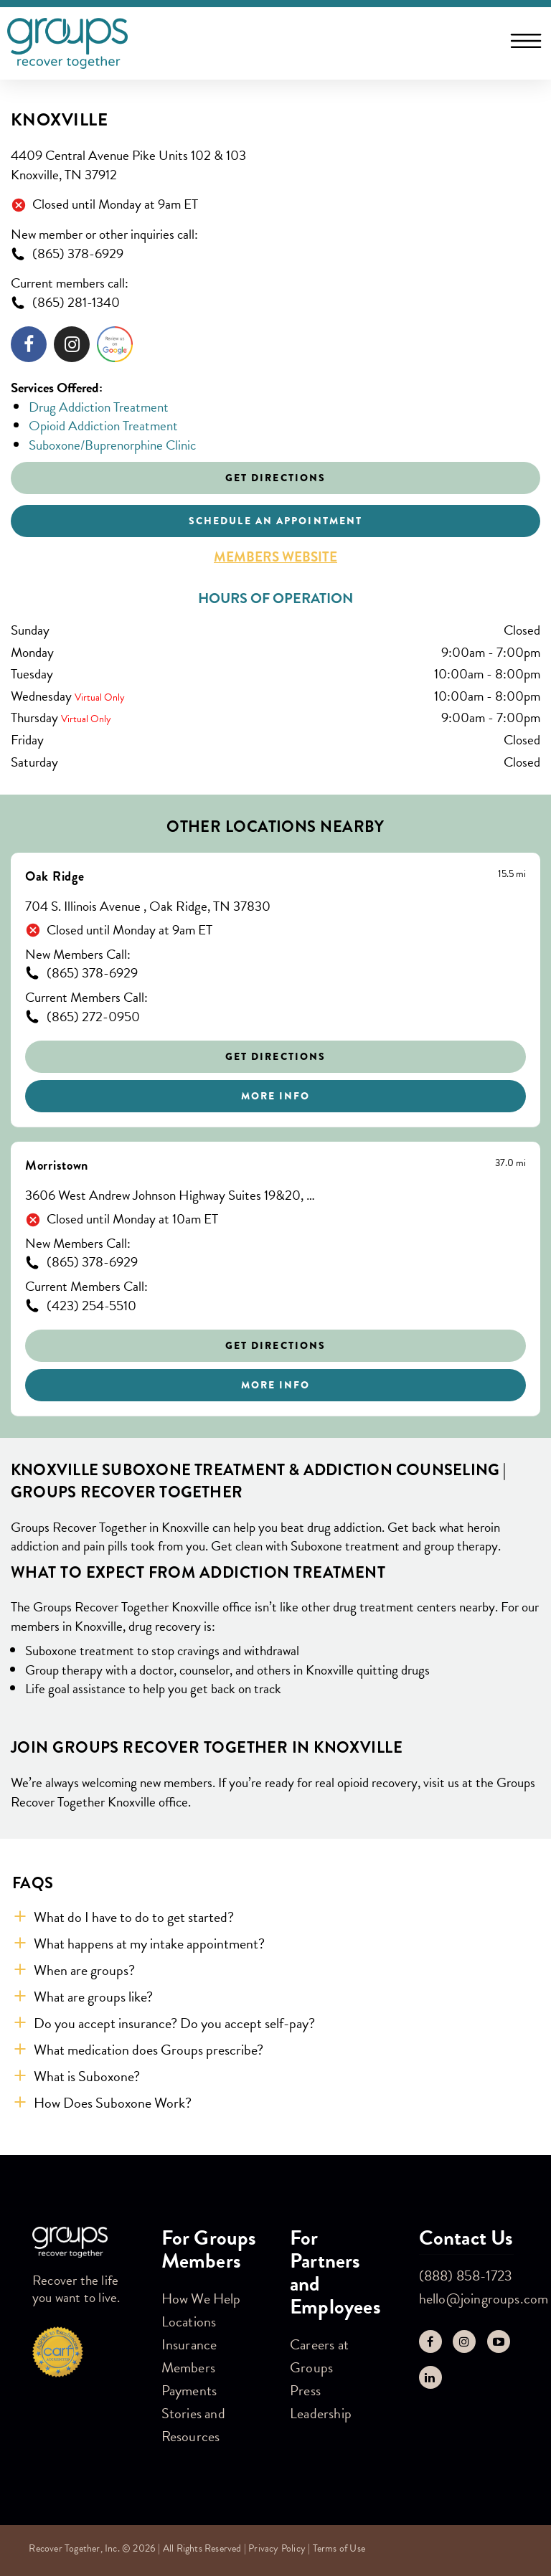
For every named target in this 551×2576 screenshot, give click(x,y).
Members (188, 2367)
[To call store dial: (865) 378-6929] (275, 254)
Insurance (189, 2344)
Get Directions (275, 1056)
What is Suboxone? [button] (87, 2076)
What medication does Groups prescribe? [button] (148, 2050)
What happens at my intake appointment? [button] (149, 1943)
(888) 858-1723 (466, 2275)
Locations (189, 2321)
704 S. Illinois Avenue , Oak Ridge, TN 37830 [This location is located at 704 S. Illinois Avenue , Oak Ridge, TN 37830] (147, 907)
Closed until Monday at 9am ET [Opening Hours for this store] (115, 204)
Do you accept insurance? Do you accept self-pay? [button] (174, 2023)
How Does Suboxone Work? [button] (113, 2103)
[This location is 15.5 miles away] (512, 874)
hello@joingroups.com (484, 2298)
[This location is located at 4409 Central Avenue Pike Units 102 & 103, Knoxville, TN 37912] (275, 165)
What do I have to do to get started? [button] (134, 1917)
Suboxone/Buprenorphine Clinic (112, 445)
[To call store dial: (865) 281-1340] (275, 303)
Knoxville (59, 120)
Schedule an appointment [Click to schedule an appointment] (275, 520)
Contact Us (466, 2237)
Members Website (275, 557)
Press (305, 2390)
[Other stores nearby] (275, 1134)
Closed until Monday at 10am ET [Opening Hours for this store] (132, 1219)
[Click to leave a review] (115, 347)
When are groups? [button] (84, 1970)
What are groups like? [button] (93, 1996)
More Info (276, 1096)
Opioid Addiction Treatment (103, 425)
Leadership (321, 2413)
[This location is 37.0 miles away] (510, 1163)
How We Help (201, 2298)
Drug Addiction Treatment (99, 407)
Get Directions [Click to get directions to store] (275, 477)
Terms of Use (339, 2548)
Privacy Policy (277, 2548)
